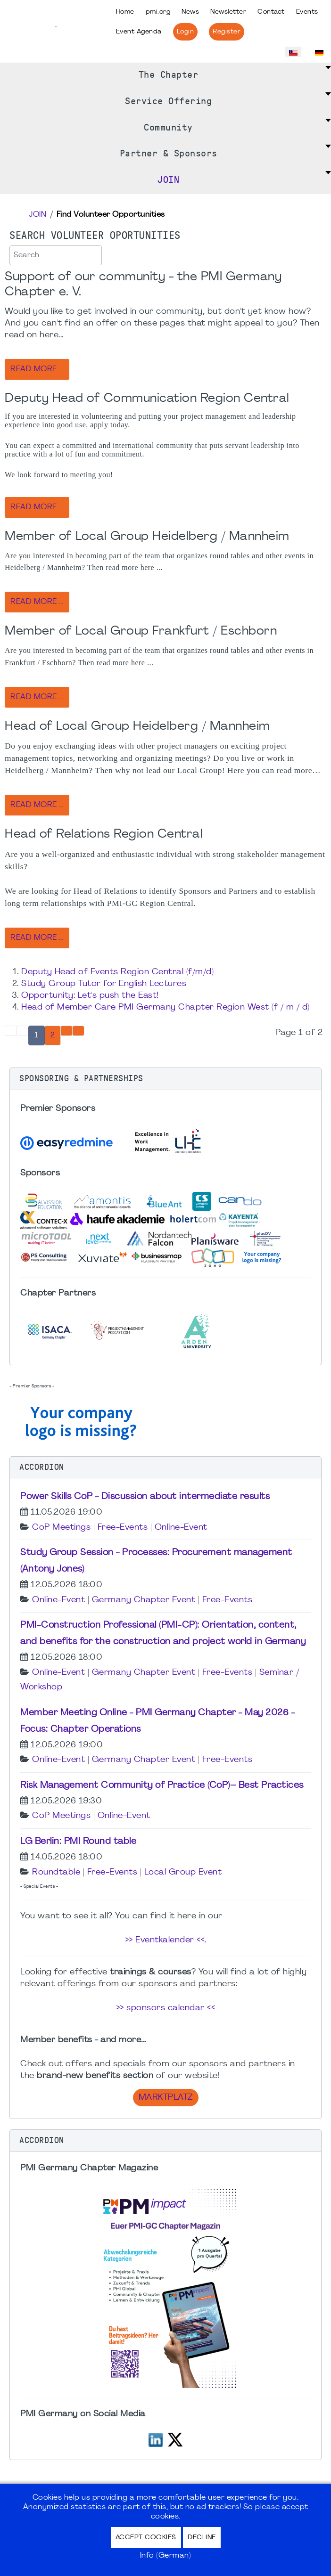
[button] (165, 1079)
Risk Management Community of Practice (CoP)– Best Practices (162, 1785)
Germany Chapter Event (144, 1600)
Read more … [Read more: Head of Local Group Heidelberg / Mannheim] (37, 805)
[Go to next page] (66, 1031)
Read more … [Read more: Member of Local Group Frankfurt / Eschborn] (37, 697)
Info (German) (165, 2556)
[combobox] (55, 255)
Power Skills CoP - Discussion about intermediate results (145, 1496)
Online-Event (181, 1528)
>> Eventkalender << (165, 1940)
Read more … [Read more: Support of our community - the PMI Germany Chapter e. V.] (37, 369)
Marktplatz (166, 2098)
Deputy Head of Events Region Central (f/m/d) (117, 972)
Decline (202, 2537)
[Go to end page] (78, 1031)
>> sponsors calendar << (165, 2008)
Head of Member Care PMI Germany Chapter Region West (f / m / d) (165, 1007)
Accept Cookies (146, 2537)
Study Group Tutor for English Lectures (103, 984)
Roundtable (56, 1872)
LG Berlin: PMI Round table (78, 1841)
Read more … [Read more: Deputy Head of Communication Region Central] (37, 507)
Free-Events (123, 1528)
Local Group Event (183, 1872)
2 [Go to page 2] (52, 1035)
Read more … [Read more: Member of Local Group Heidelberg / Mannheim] (37, 602)
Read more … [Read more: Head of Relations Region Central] (37, 938)
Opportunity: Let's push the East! (90, 996)
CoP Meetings (61, 1528)
